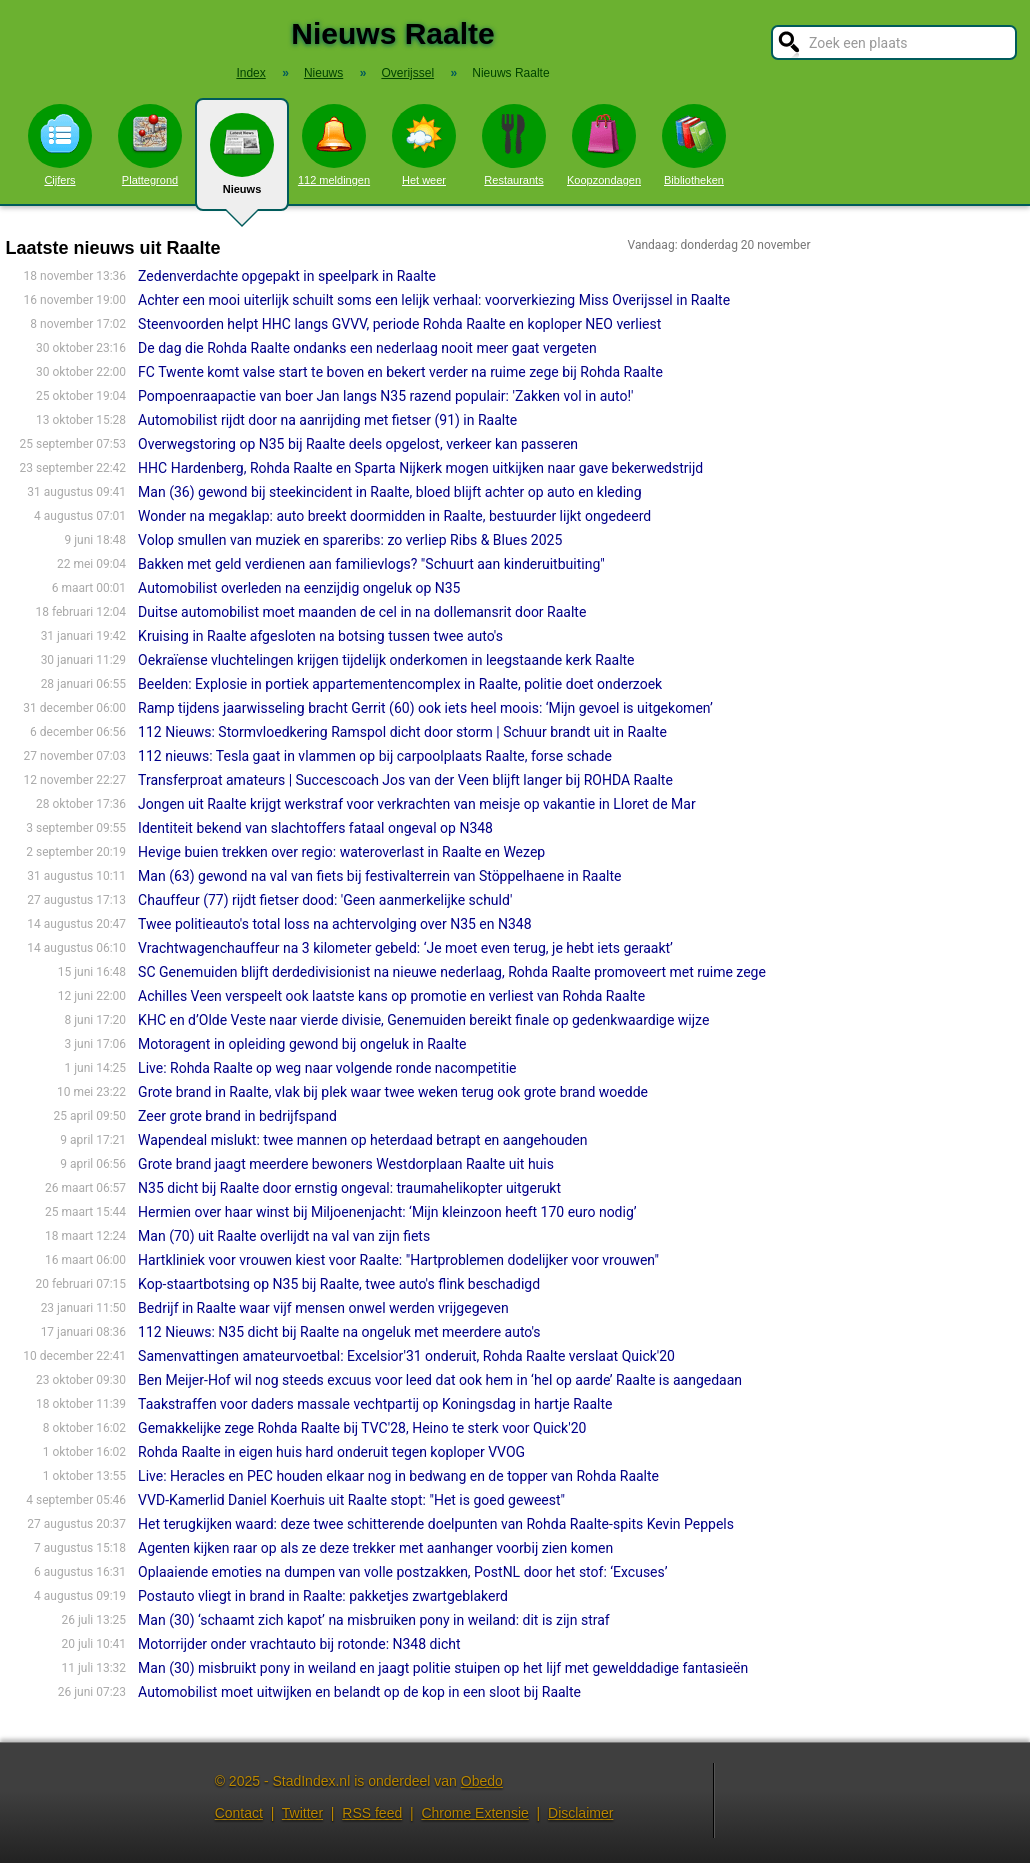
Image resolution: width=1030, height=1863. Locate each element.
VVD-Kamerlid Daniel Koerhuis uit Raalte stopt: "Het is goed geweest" (351, 1500)
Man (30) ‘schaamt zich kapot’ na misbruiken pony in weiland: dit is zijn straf (374, 1620)
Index (250, 73)
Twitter (302, 1813)
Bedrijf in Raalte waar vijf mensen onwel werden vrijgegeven (323, 1308)
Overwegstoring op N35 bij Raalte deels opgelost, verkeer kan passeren (358, 444)
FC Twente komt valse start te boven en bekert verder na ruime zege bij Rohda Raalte (400, 372)
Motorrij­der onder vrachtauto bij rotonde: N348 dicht (299, 1644)
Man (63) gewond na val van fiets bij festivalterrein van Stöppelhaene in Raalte (379, 876)
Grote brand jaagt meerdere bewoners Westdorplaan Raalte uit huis (346, 1164)
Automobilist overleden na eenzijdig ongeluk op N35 (299, 588)
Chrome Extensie (474, 1813)
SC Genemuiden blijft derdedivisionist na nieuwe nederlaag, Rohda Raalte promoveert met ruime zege (452, 972)
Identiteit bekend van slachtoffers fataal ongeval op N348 (315, 828)
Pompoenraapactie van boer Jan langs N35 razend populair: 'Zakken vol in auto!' (385, 396)
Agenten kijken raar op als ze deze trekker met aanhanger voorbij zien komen (375, 1548)
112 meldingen (334, 145)
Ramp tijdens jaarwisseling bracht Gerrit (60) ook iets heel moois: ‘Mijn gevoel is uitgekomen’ (425, 708)
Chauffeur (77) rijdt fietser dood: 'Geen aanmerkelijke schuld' (325, 900)
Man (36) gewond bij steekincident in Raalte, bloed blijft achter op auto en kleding (390, 492)
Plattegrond (150, 145)
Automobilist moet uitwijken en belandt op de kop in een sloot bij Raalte (359, 1692)
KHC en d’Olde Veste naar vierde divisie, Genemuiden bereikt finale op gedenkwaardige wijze (423, 1020)
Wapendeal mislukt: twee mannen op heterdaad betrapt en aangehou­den (362, 1140)
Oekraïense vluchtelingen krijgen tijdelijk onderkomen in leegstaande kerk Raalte (386, 660)
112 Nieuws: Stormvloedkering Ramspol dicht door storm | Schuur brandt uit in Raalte (402, 732)
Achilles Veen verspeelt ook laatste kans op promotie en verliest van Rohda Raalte (391, 996)
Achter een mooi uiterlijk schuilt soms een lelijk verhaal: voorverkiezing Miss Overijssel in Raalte (434, 300)
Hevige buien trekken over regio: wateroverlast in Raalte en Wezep (341, 852)
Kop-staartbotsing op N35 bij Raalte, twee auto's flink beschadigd (339, 1284)
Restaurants (514, 145)
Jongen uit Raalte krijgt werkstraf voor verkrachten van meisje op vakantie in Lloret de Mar (417, 804)
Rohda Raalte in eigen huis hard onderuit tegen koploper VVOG (331, 1452)
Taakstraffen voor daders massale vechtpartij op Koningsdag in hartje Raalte (375, 1404)
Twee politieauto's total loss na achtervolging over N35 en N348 (334, 924)
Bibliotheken (694, 145)
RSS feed (372, 1813)
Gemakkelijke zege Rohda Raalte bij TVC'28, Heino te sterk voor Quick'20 (362, 1428)
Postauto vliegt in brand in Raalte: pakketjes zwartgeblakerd (323, 1596)
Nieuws (242, 162)
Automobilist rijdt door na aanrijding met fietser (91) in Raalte (327, 420)
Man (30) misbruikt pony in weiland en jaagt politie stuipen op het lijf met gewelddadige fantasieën (443, 1668)
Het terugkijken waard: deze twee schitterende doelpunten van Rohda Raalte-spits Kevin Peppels (436, 1524)
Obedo (482, 1781)
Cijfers (60, 145)
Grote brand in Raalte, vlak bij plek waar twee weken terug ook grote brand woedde (393, 1092)
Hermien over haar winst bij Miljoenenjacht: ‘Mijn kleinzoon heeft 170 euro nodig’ (387, 1212)
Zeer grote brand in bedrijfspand (237, 1116)
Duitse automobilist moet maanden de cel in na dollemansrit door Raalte (362, 612)
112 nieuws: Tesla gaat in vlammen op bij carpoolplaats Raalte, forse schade (375, 756)
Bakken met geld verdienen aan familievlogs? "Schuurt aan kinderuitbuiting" (371, 564)
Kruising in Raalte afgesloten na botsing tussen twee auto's (320, 636)
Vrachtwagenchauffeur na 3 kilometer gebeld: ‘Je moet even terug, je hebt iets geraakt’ (405, 948)
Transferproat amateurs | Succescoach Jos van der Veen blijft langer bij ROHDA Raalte (405, 780)
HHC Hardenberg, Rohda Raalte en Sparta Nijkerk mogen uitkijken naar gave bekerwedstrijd (420, 468)
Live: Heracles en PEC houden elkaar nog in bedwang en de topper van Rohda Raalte (398, 1476)
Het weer (424, 145)
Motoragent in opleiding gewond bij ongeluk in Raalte (302, 1044)
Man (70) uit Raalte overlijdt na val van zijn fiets (284, 1236)
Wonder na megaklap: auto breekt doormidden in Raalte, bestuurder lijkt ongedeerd (394, 516)
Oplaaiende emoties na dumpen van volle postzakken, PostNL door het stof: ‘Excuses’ (402, 1572)
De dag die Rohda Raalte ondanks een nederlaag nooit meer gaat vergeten (367, 348)
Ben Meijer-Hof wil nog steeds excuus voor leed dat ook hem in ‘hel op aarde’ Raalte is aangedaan (440, 1380)
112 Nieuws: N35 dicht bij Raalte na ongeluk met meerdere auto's (339, 1332)
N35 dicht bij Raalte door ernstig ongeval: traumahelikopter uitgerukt (349, 1188)
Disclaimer (580, 1813)
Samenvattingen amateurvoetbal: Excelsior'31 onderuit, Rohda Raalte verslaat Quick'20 (406, 1356)
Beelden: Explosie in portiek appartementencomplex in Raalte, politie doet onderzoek (400, 684)
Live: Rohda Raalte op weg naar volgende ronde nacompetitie (327, 1068)
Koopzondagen (604, 145)
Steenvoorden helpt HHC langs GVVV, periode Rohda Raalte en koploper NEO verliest (399, 324)
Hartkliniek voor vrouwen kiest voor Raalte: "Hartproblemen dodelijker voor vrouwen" (398, 1260)
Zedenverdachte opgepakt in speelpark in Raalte (287, 276)
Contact (239, 1813)
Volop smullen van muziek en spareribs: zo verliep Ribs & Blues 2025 (350, 540)
